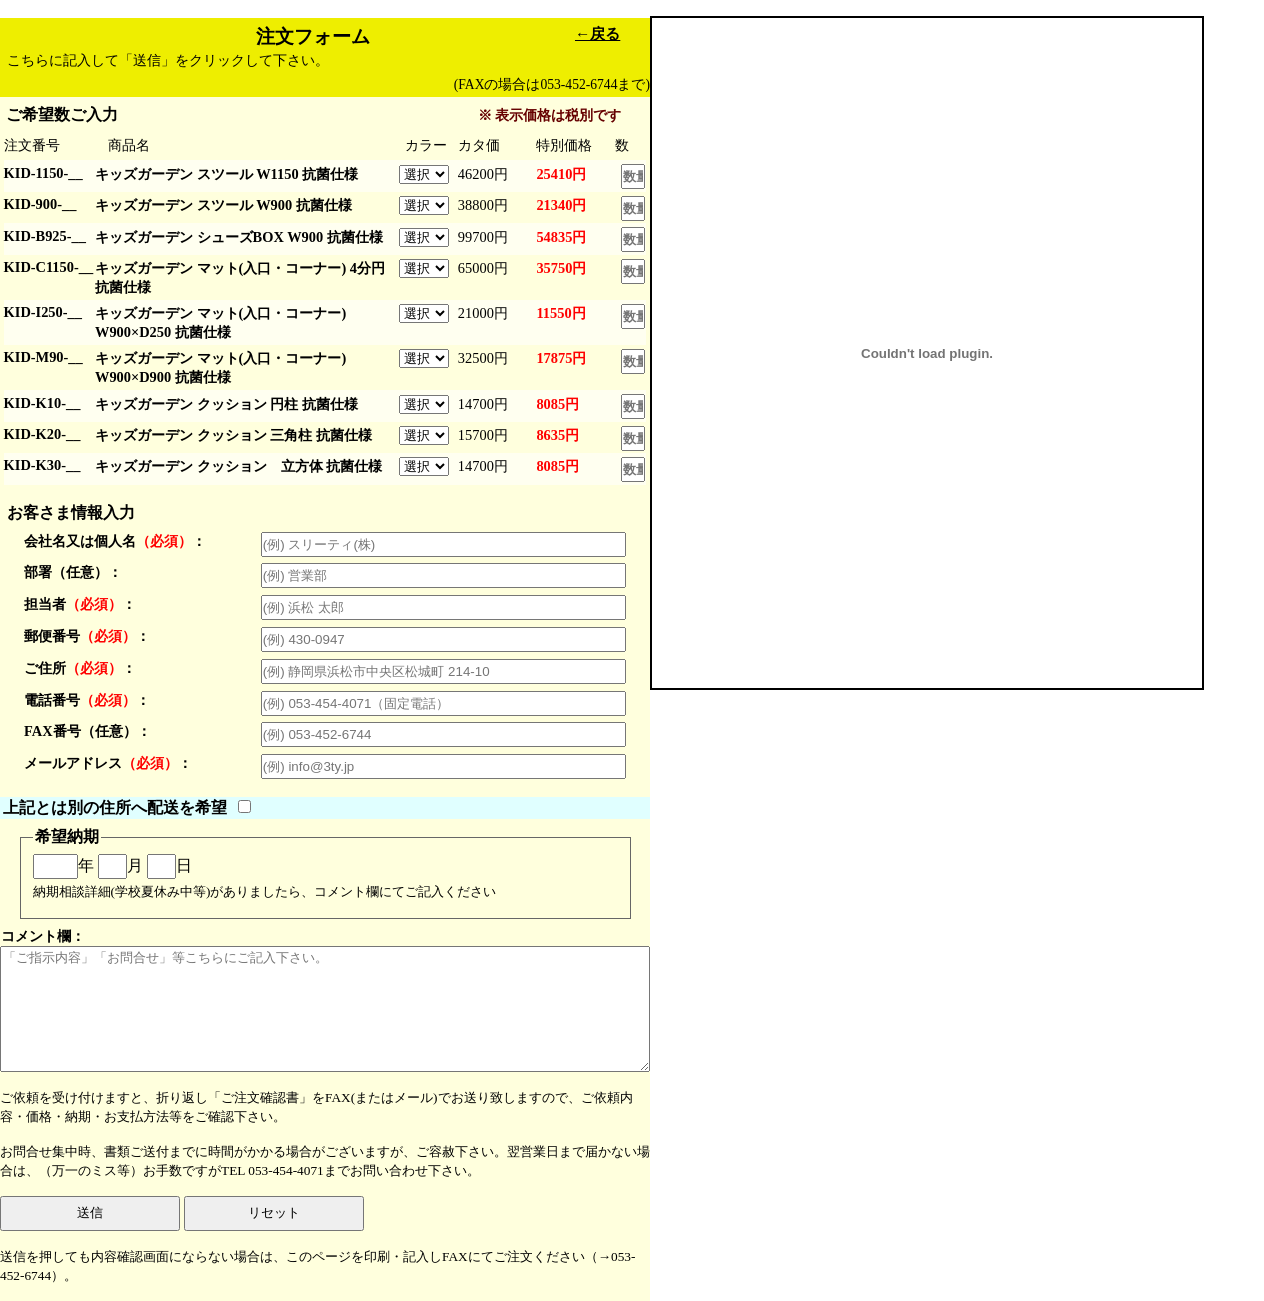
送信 (90, 1212)
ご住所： (80, 668)
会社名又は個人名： (115, 541)
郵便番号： (87, 636)
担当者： (80, 604)
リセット (274, 1212)
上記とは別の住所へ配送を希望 (115, 807)
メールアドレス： (108, 763)
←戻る (597, 33)
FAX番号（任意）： (87, 731)
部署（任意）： (73, 572)
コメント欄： (325, 1000)
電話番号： (87, 700)
